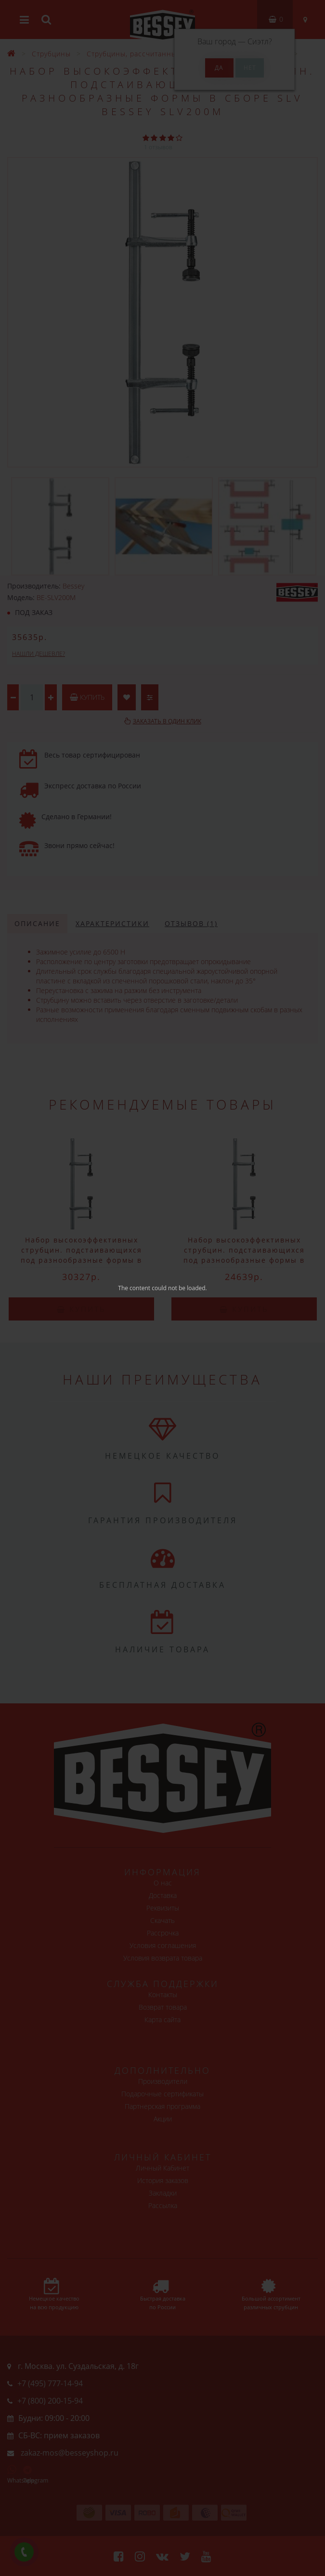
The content (134, 1288)
